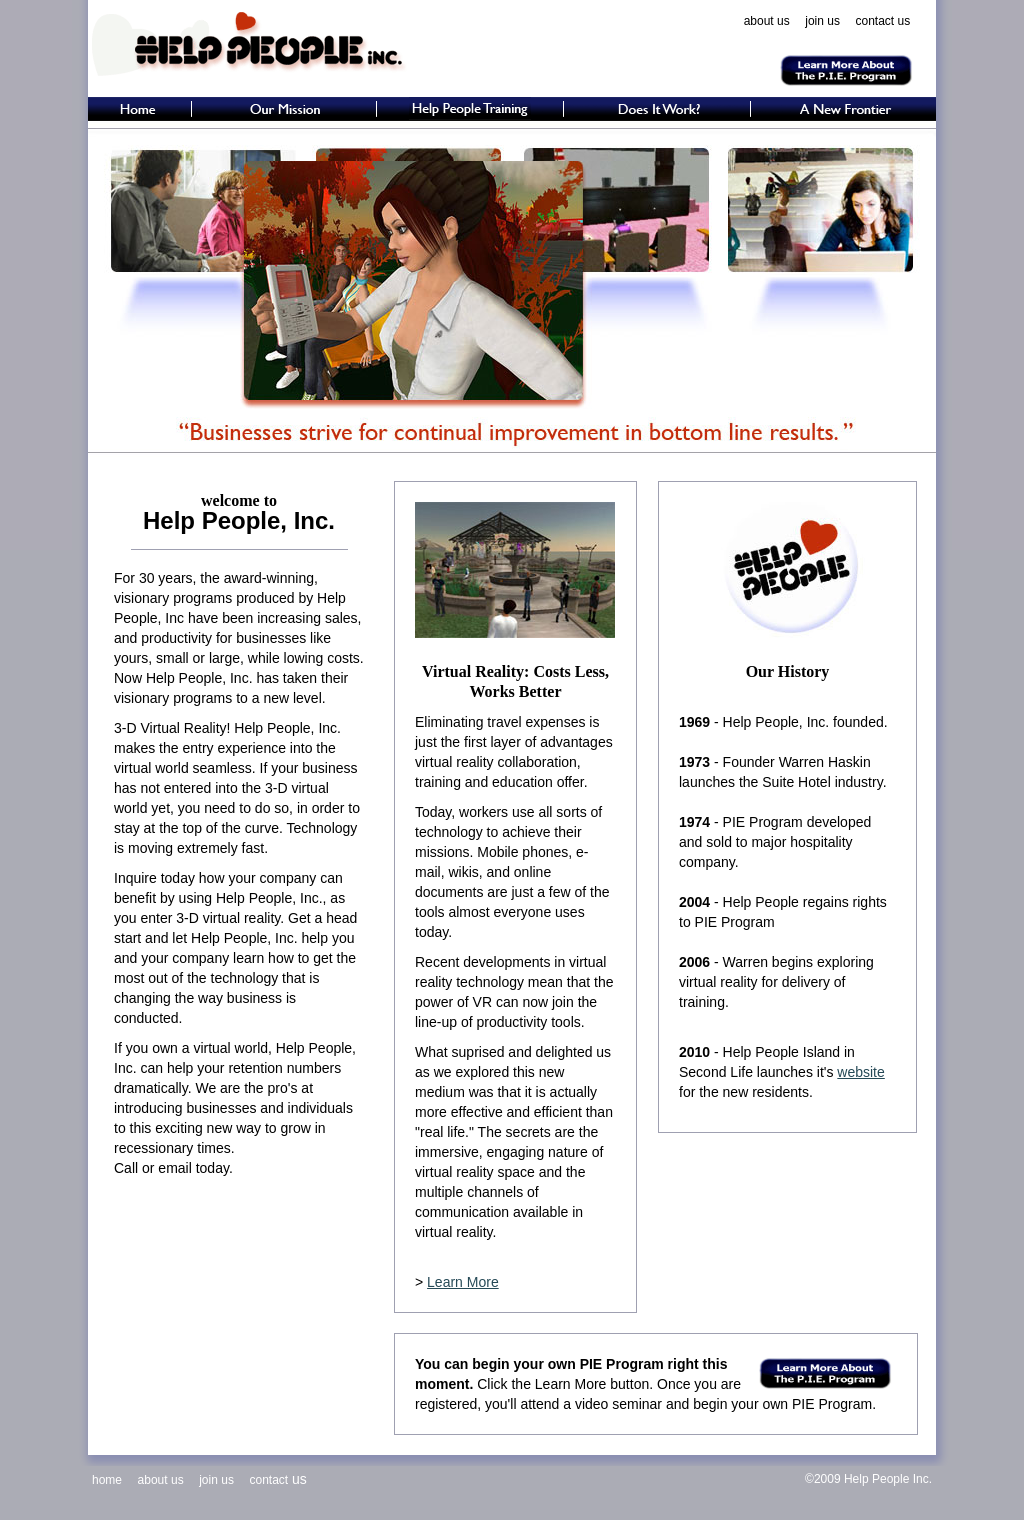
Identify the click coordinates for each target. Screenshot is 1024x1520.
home (107, 1480)
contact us (883, 21)
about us (767, 21)
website (860, 1072)
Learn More (463, 1282)
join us (822, 21)
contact (268, 1480)
